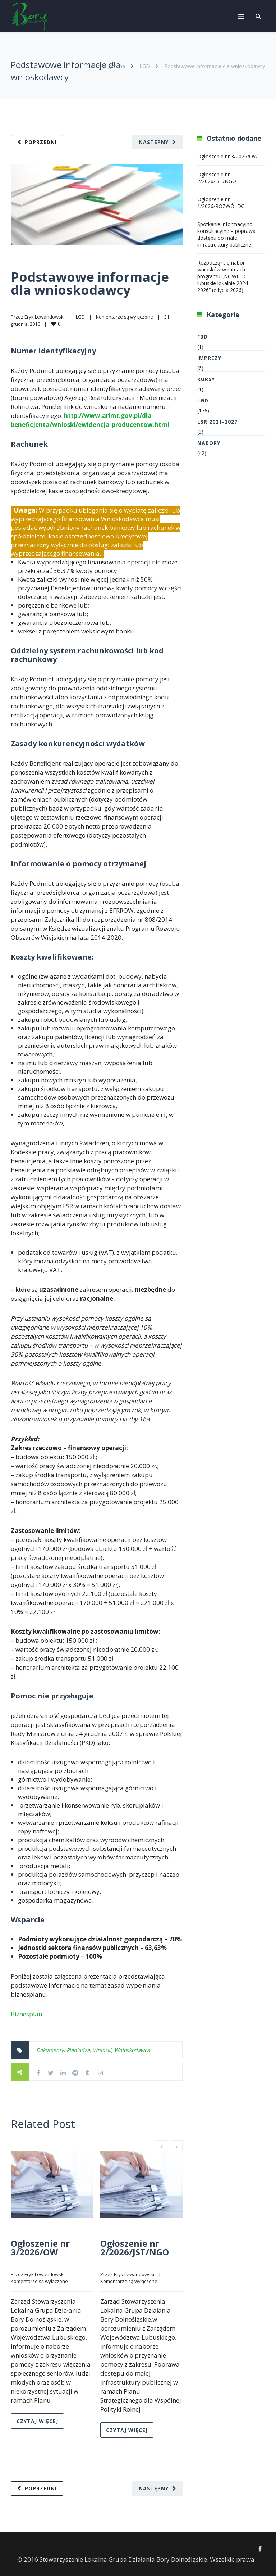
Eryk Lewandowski (44, 316)
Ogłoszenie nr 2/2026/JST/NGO (134, 2247)
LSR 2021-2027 (217, 421)
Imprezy (209, 358)
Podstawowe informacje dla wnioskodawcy (90, 283)
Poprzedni (41, 142)
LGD (144, 66)
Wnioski (102, 2050)
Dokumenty (50, 2050)
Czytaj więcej (37, 2421)
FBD (202, 336)
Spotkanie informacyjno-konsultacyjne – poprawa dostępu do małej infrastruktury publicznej (226, 234)
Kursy (206, 379)
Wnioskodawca (132, 2050)
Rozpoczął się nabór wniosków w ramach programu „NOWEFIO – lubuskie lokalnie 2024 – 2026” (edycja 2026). (224, 276)
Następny (154, 142)
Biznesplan (26, 2014)
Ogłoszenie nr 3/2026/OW (40, 2247)
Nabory (208, 442)
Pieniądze (78, 2050)
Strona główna (108, 66)
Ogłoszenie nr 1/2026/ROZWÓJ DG (221, 202)
